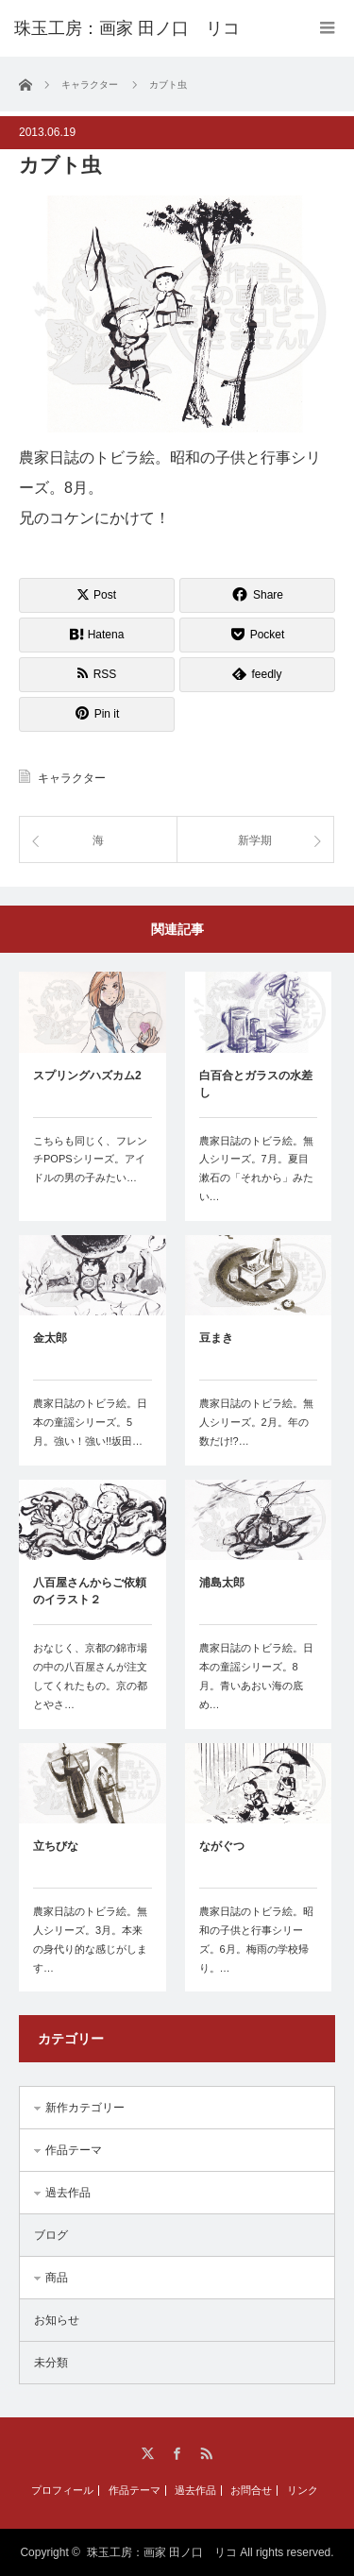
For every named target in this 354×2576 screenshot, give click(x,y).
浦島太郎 (221, 1582)
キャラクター (72, 778)
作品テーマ (73, 2150)
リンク (302, 2490)
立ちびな (55, 1846)
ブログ (51, 2235)
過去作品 (68, 2192)
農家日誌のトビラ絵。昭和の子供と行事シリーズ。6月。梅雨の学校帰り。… (256, 1939)
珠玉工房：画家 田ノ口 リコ (162, 2552)
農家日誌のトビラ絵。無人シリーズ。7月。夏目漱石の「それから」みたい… (256, 1168)
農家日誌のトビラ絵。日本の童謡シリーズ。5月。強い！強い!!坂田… (90, 1422)
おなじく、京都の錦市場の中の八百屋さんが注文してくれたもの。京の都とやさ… (90, 1675)
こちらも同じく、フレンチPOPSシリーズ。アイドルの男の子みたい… (90, 1159)
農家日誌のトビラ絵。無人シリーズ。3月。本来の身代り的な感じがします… (90, 1939)
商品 (56, 2277)
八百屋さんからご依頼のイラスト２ (89, 1591)
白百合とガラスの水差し (255, 1084)
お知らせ (56, 2320)
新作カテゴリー (85, 2107)
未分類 (51, 2362)
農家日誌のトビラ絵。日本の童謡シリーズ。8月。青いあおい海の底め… (256, 1675)
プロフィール (62, 2490)
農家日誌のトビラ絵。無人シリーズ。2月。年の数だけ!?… (256, 1422)
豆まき (216, 1338)
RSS (206, 2454)
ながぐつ (221, 1846)
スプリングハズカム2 (87, 1075)
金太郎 (50, 1338)
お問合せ (251, 2490)
